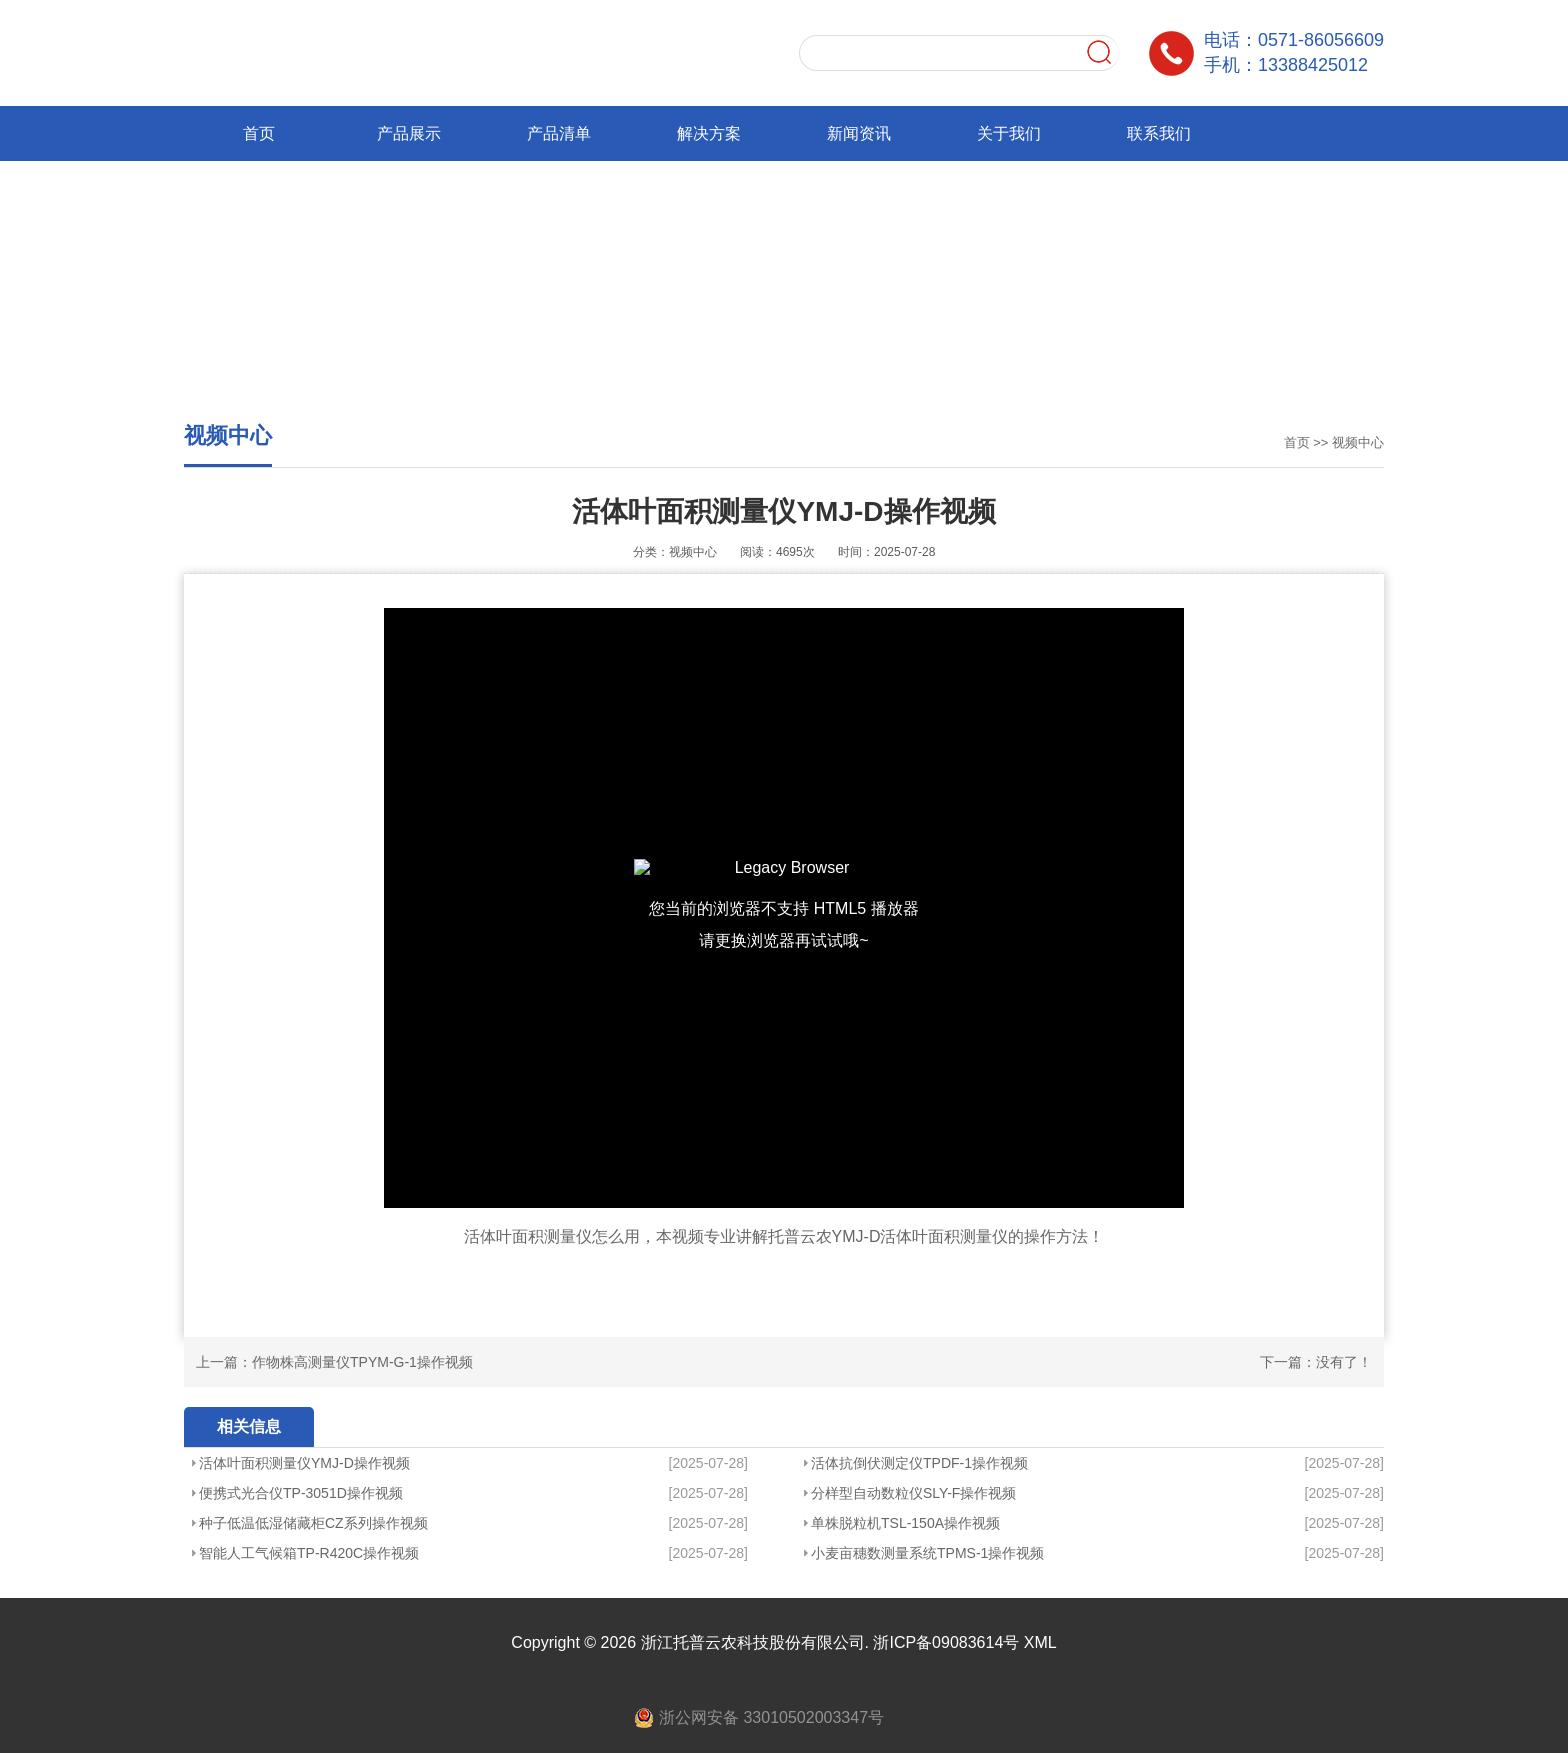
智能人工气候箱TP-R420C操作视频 (309, 1553)
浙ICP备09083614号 (946, 1642)
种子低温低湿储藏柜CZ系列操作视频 (313, 1523)
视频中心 (1358, 442)
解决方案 (709, 133)
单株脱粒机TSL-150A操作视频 (905, 1523)
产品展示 (409, 133)
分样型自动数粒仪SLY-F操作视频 (913, 1493)
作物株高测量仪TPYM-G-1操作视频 (362, 1362)
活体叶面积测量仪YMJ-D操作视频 (304, 1463)
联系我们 (1159, 133)
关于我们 (1009, 133)
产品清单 (559, 133)
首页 (259, 133)
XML (1040, 1642)
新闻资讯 (859, 133)
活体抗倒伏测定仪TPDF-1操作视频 (919, 1463)
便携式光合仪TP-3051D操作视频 (301, 1493)
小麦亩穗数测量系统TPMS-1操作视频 (927, 1553)
